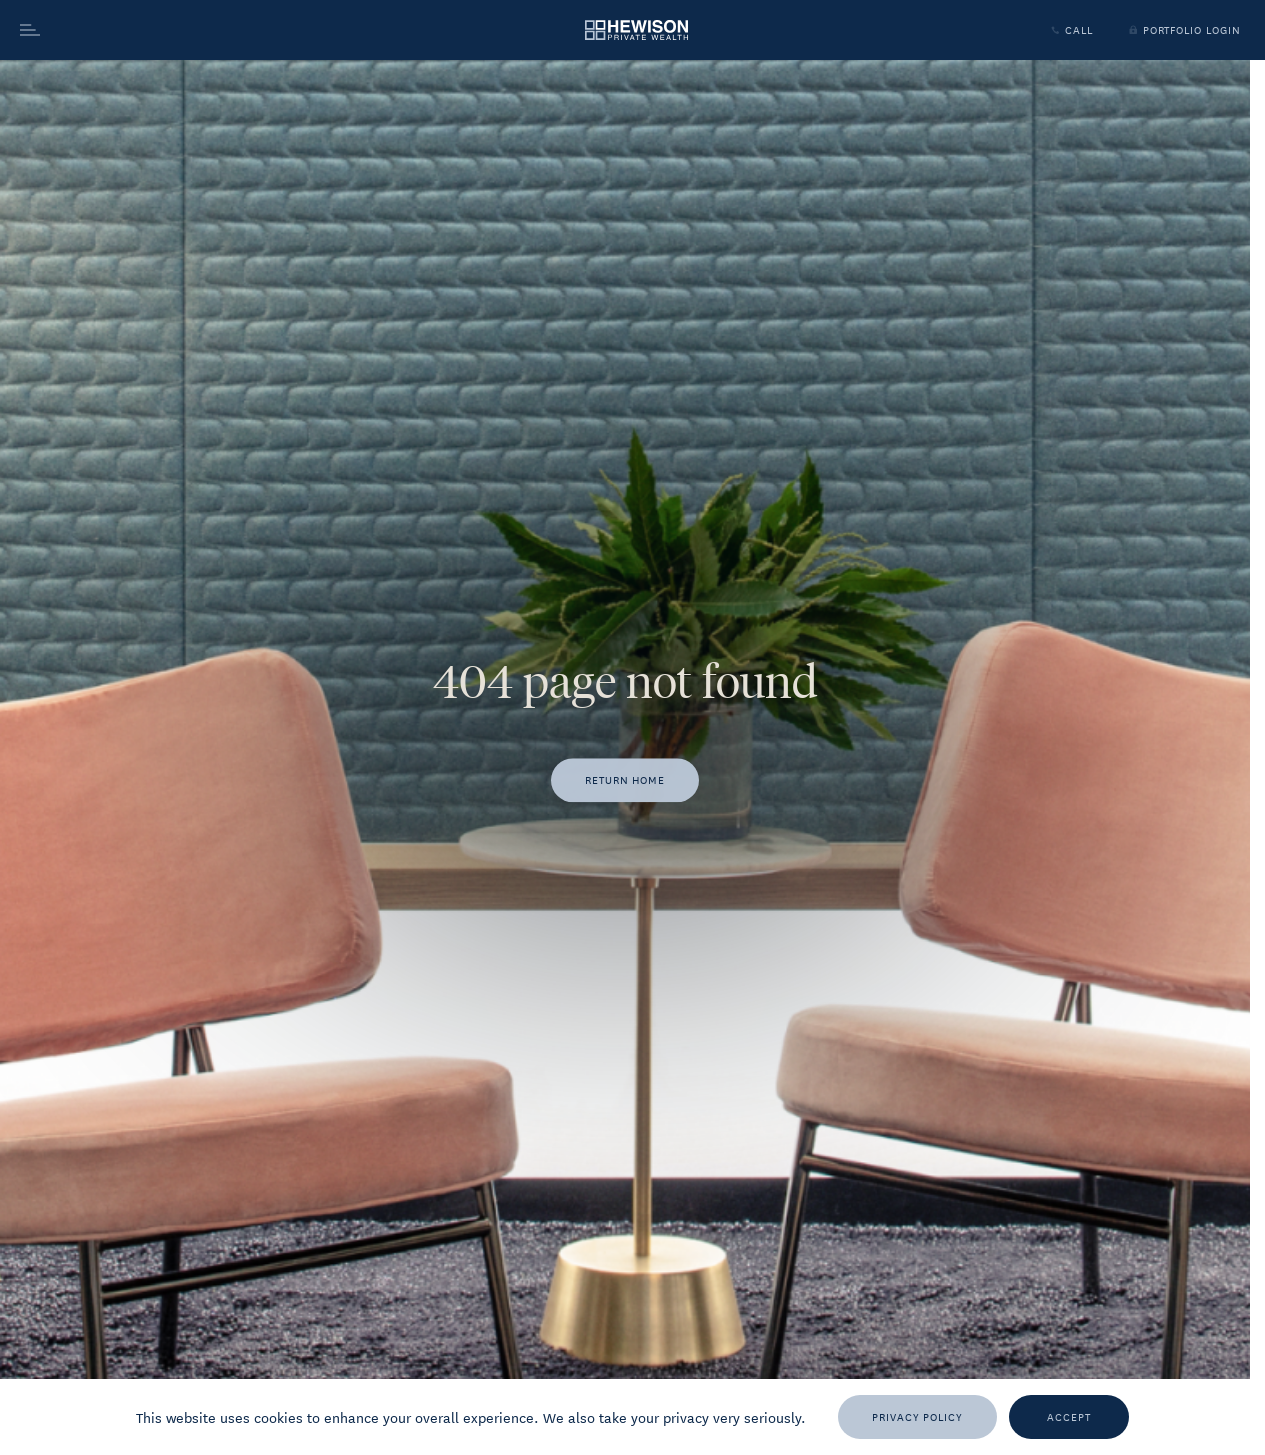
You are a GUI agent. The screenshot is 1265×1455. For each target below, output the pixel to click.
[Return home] (625, 781)
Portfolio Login (1183, 30)
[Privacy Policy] (917, 1417)
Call (1070, 30)
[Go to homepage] (636, 30)
